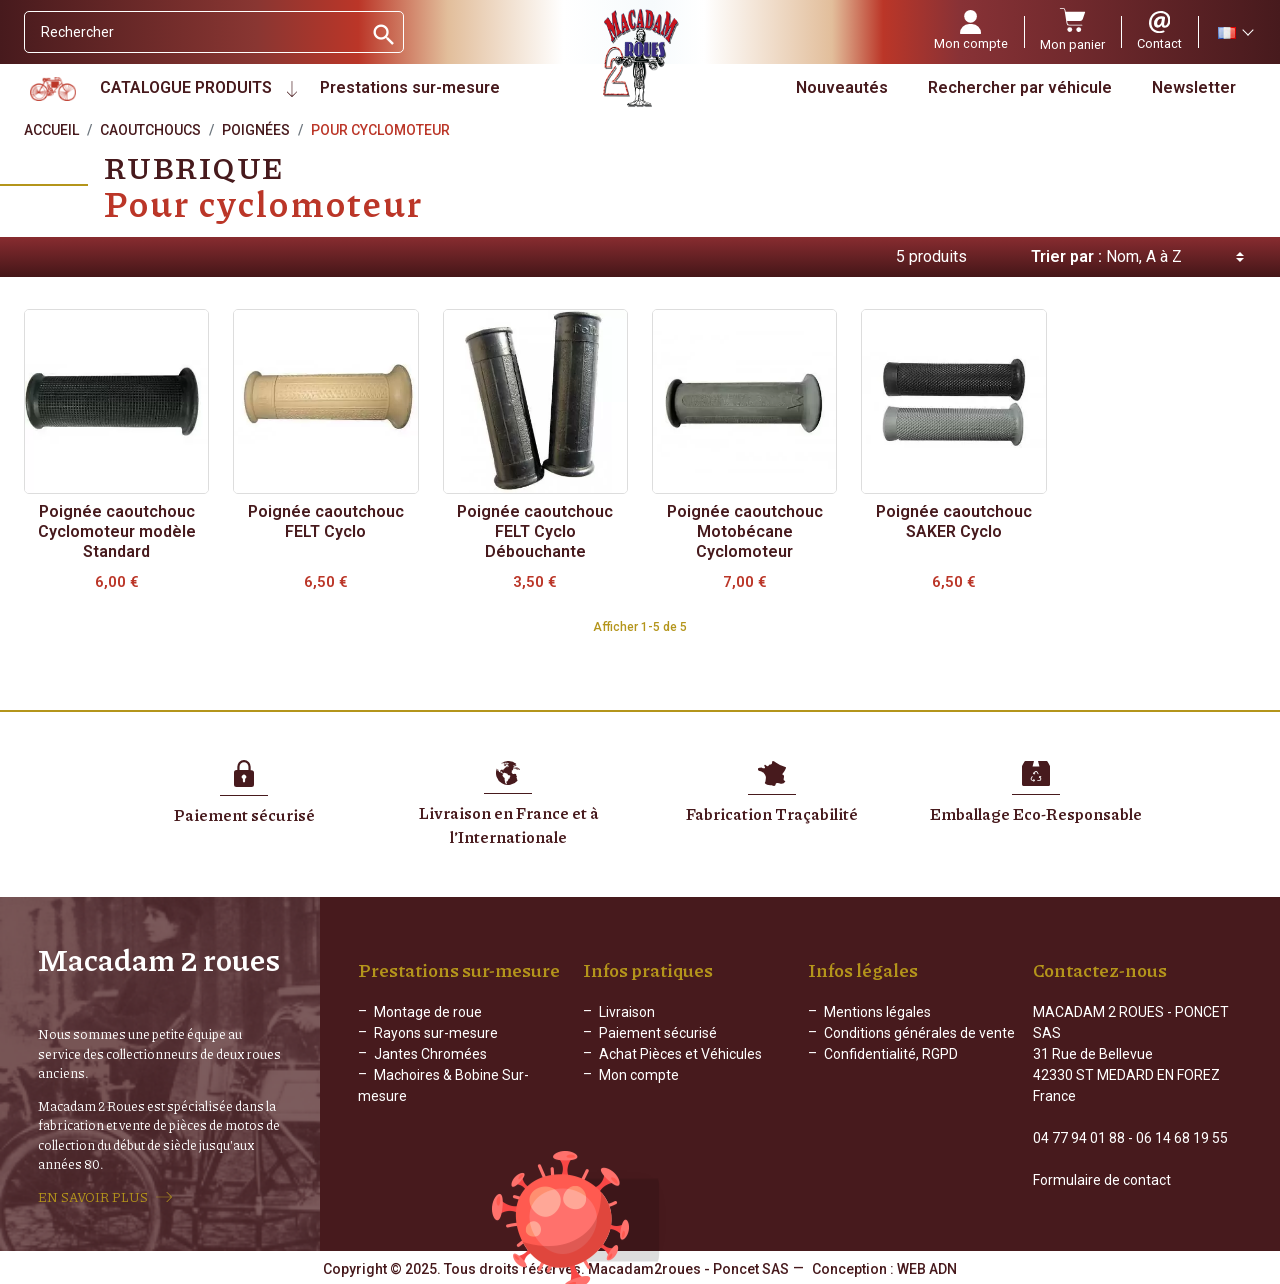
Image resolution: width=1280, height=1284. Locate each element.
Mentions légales (877, 1012)
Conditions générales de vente (919, 1033)
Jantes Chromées (430, 1054)
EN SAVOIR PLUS (93, 1197)
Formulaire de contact (1102, 1180)
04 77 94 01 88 (1079, 1138)
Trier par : (1066, 256)
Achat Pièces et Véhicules (680, 1054)
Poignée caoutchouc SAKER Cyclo (954, 521)
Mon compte (639, 1075)
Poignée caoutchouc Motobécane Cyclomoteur (745, 531)
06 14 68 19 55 (1182, 1138)
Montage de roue (428, 1012)
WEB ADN (927, 1269)
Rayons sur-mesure (436, 1033)
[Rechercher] (193, 32)
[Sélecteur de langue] (1235, 32)
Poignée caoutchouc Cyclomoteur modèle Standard (117, 531)
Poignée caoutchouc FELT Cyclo (326, 521)
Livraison (627, 1012)
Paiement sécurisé (658, 1033)
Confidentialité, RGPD (891, 1054)
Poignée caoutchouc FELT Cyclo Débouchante (535, 531)
